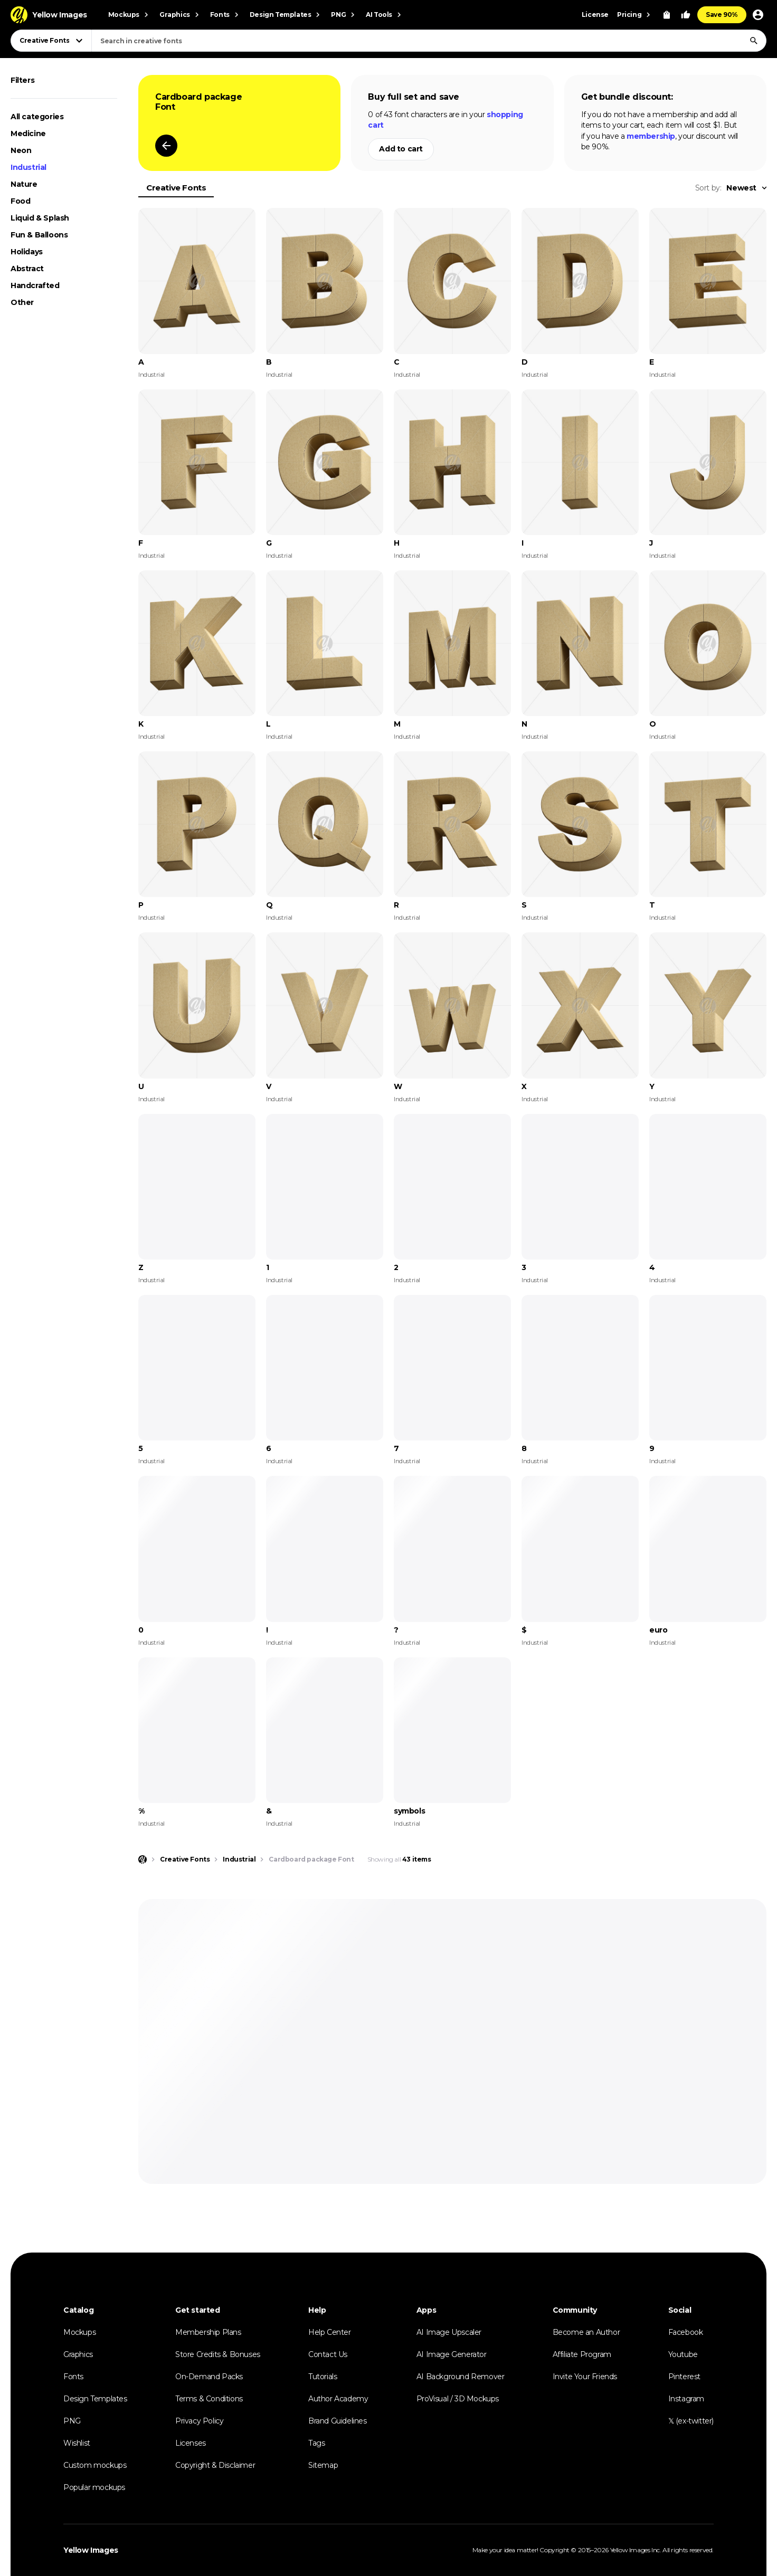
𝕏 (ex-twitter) (691, 2421)
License (595, 14)
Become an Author (586, 2332)
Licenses (190, 2443)
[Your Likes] (685, 14)
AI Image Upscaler (448, 2332)
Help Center (329, 2332)
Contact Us (327, 2354)
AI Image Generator (451, 2354)
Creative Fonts (176, 188)
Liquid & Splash (40, 218)
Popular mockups (94, 2487)
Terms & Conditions (209, 2398)
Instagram (686, 2398)
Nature (24, 184)
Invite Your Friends (585, 2376)
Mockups (79, 2332)
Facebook (685, 2332)
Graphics (78, 2354)
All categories (37, 116)
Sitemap (323, 2465)
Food (20, 201)
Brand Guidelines (337, 2421)
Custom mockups (94, 2465)
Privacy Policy (199, 2421)
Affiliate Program (582, 2354)
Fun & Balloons (39, 235)
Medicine (28, 133)
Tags (316, 2443)
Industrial (28, 167)
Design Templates (95, 2398)
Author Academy (338, 2398)
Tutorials (322, 2376)
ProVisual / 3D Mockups (457, 2398)
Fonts (73, 2376)
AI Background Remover (460, 2376)
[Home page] (142, 1859)
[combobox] (429, 40)
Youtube (683, 2354)
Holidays (27, 251)
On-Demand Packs (209, 2376)
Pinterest (684, 2376)
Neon (21, 150)
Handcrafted (35, 285)
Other (22, 302)
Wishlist (76, 2443)
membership (651, 136)
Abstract (27, 268)
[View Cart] (666, 14)
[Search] (753, 40)
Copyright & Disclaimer (215, 2465)
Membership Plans (208, 2332)
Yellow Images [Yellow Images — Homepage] (90, 2550)
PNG (72, 2421)
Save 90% (722, 14)
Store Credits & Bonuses (217, 2354)
